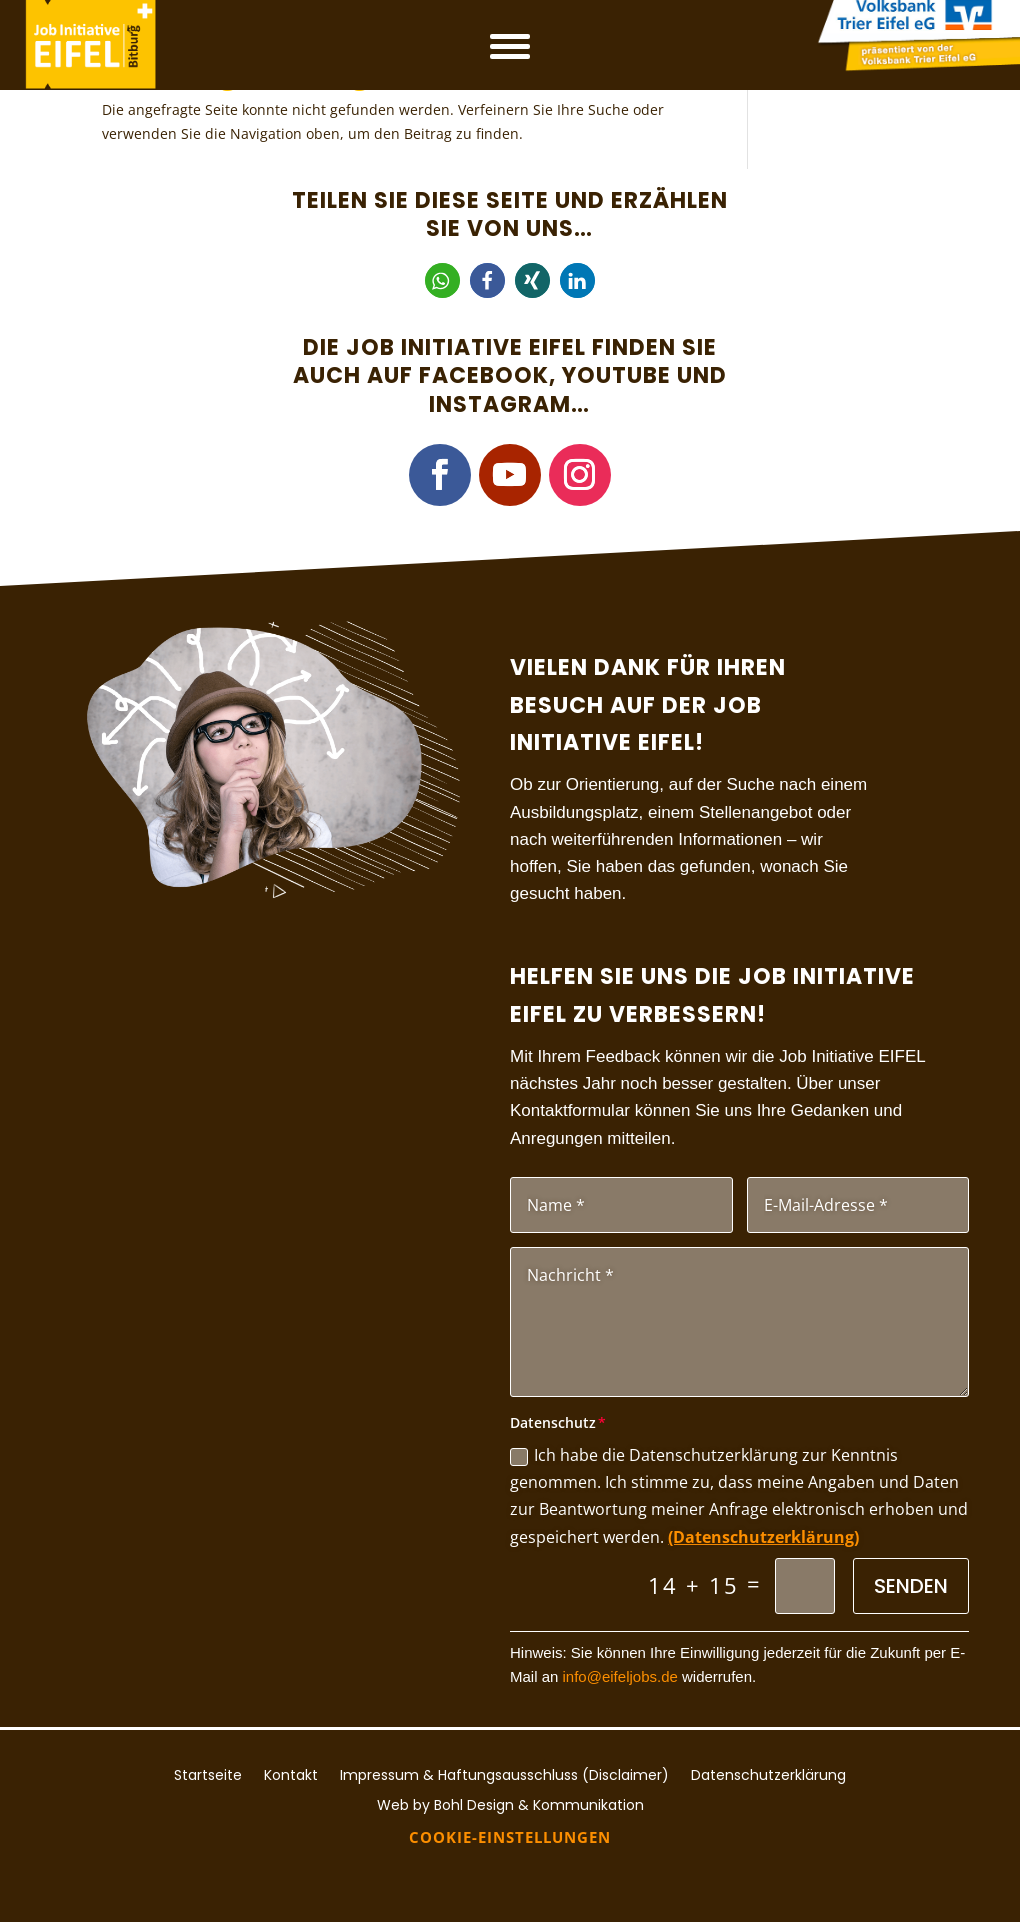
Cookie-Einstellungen (510, 1837)
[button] (442, 280)
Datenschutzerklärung (768, 1773)
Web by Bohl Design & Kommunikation (510, 1803)
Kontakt (291, 1773)
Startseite (208, 1773)
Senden (911, 1586)
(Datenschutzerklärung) (763, 1537)
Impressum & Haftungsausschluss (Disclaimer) (504, 1773)
